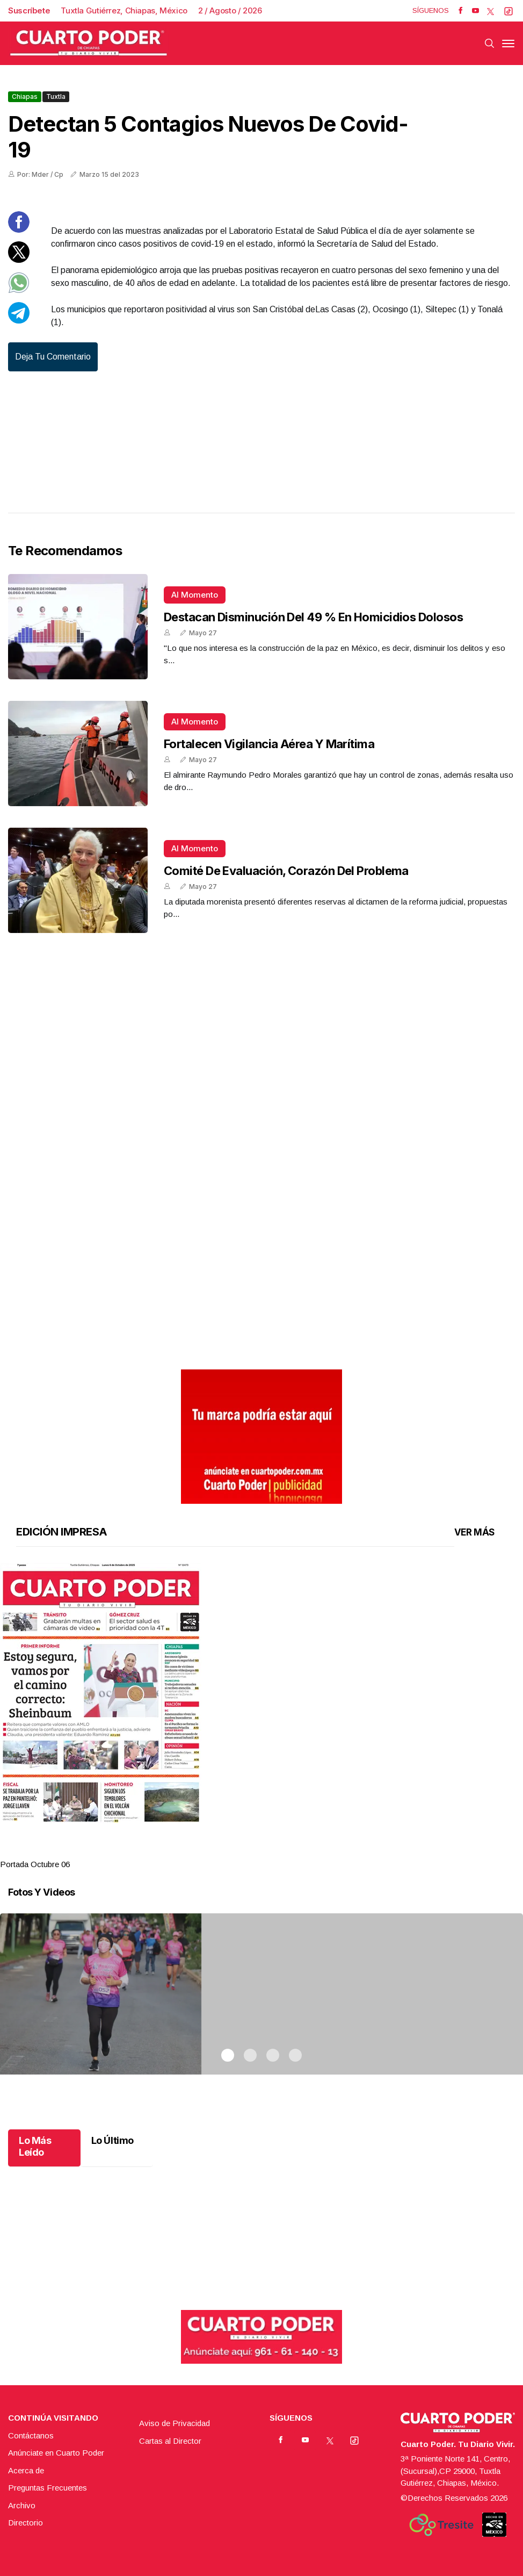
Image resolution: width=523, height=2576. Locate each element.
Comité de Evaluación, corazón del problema (286, 871)
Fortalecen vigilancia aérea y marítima (269, 744)
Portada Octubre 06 (35, 1864)
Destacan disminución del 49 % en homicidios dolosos (313, 617)
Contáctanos (31, 2435)
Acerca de (26, 2470)
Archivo (21, 2505)
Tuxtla (56, 96)
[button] (261, 1693)
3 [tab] (272, 1851)
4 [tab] (295, 1851)
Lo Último (112, 2140)
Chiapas (25, 96)
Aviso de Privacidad (174, 2423)
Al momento (194, 595)
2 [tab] (250, 1851)
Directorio (25, 2522)
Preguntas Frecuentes (47, 2487)
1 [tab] (227, 1851)
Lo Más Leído (35, 2146)
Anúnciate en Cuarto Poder (56, 2452)
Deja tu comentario (53, 356)
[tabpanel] (261, 1717)
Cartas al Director (170, 2440)
